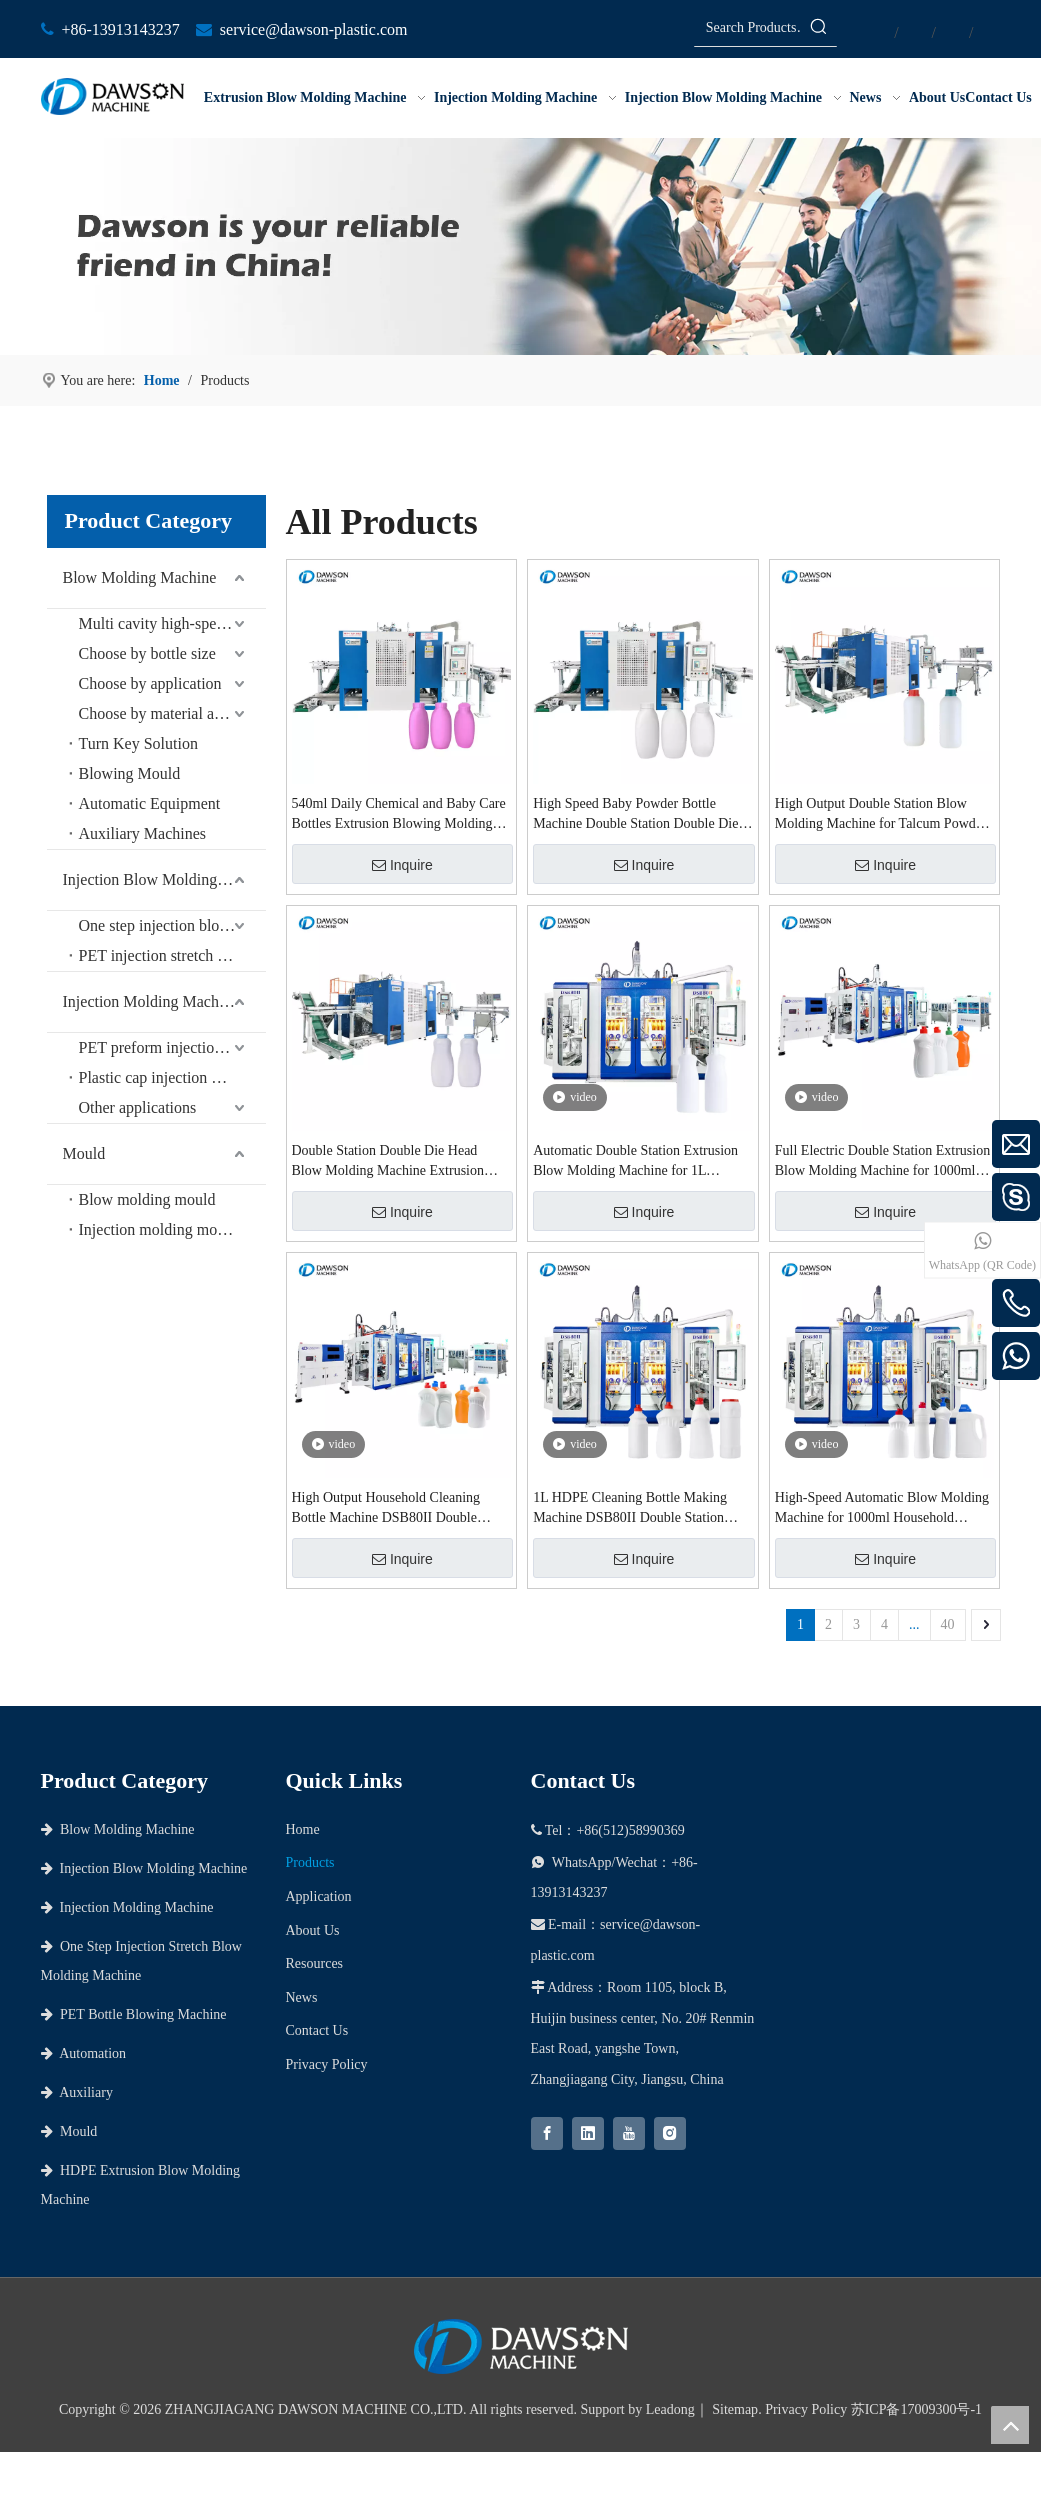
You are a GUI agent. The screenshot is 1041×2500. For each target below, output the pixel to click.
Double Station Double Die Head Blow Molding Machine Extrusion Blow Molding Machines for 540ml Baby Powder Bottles (391, 1162)
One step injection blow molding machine (172, 925)
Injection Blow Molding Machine (164, 879)
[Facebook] (547, 2133)
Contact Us (317, 2030)
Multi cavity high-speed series (172, 623)
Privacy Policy (327, 2064)
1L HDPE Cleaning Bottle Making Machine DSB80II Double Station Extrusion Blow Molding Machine (630, 1509)
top (1010, 2425)
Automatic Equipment (150, 803)
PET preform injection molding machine (172, 1047)
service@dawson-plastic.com (314, 29)
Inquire (402, 865)
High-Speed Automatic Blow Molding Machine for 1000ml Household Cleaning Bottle (882, 1509)
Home (303, 1829)
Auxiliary (77, 2092)
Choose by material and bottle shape (172, 713)
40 (948, 1624)
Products (310, 1862)
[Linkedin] (588, 2133)
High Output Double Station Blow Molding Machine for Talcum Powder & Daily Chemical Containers (881, 815)
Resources (315, 1963)
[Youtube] (629, 2133)
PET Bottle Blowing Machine (134, 2014)
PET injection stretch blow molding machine (172, 955)
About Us (313, 1930)
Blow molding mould (147, 1199)
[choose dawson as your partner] (520, 246)
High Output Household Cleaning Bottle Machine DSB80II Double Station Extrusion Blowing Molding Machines (392, 1509)
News (302, 1997)
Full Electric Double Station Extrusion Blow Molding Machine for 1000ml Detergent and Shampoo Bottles (882, 1162)
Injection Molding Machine (151, 1001)
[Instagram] (670, 2133)
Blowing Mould (130, 773)
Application (319, 1896)
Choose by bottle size (147, 653)
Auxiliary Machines (143, 833)
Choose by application (150, 683)
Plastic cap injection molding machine (172, 1077)
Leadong (670, 2409)
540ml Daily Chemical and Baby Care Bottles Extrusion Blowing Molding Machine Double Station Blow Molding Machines (399, 815)
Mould (84, 1153)
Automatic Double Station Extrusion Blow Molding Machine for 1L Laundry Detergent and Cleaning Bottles (635, 1162)
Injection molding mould (158, 1229)
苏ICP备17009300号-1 (916, 2409)
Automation (84, 2053)
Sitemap (735, 2409)
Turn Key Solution (138, 743)
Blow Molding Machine (140, 577)
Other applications (138, 1107)
